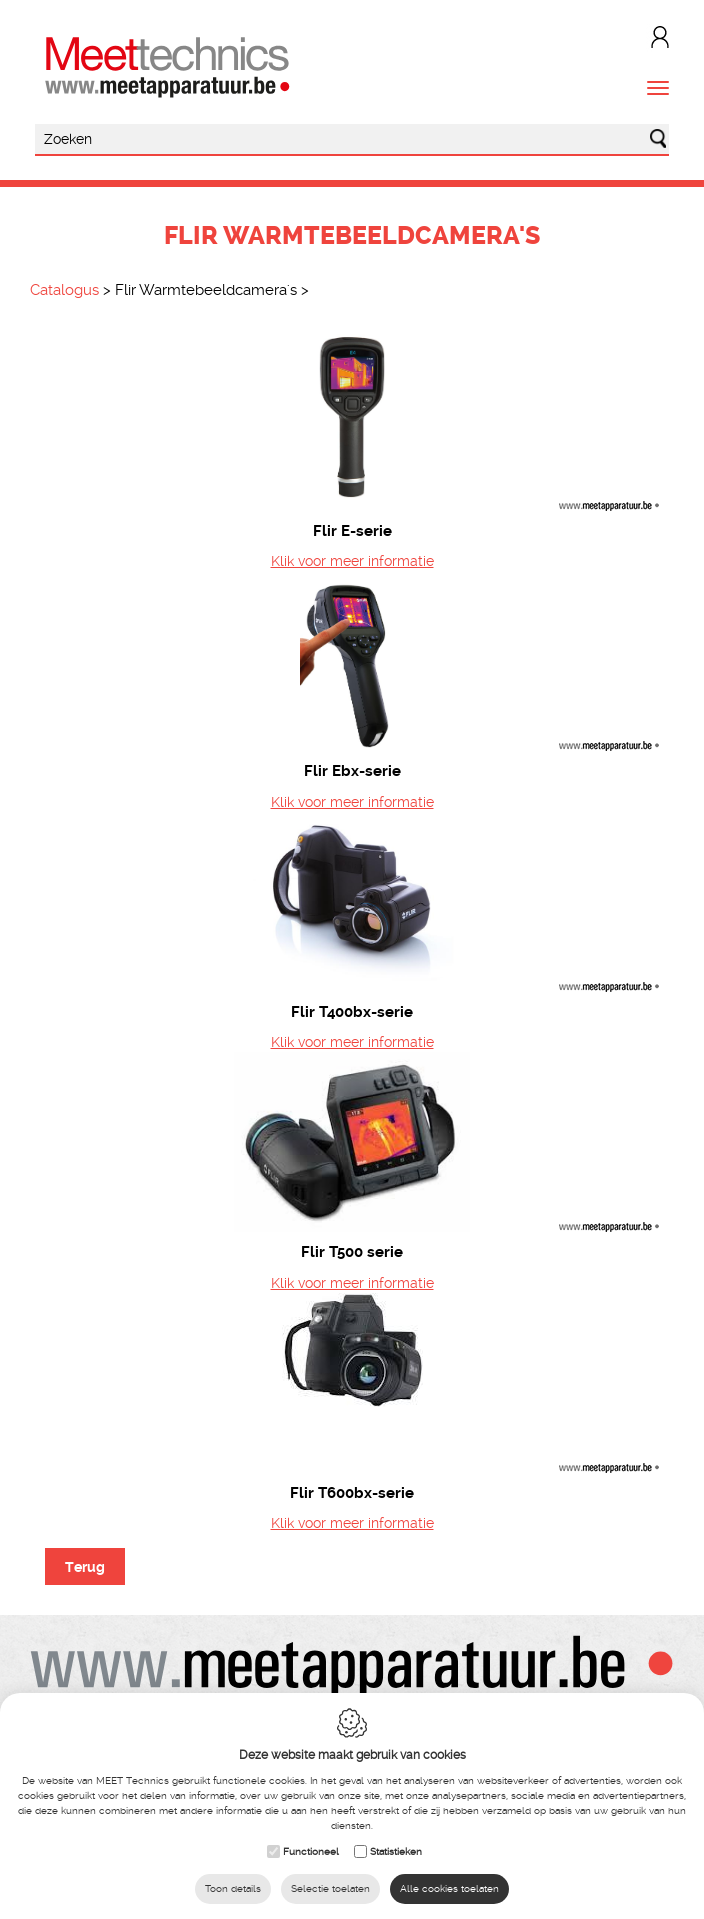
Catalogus (64, 290)
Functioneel (311, 1851)
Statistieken (396, 1851)
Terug (85, 1567)
